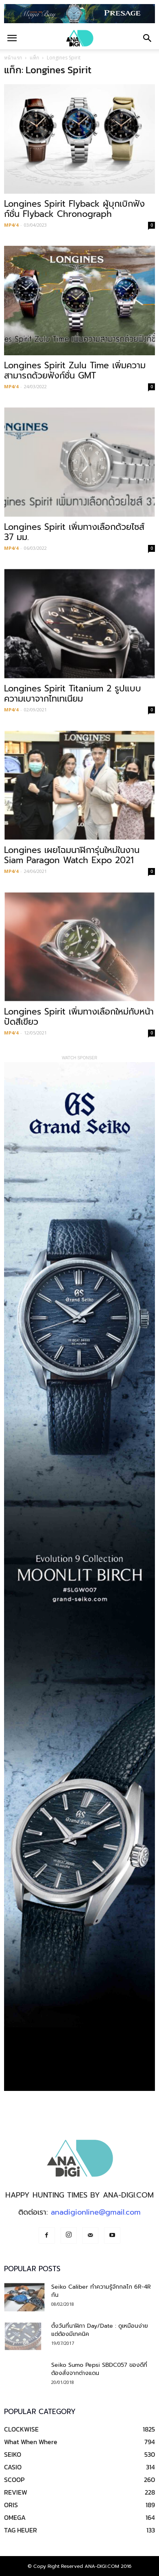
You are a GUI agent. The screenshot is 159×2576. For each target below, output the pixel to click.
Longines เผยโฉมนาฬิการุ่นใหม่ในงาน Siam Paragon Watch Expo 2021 (71, 855)
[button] (147, 38)
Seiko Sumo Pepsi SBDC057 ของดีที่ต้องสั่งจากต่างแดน (99, 2369)
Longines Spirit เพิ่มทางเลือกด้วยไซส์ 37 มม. (74, 532)
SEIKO (12, 2454)
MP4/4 (11, 225)
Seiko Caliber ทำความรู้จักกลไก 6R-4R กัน (101, 2291)
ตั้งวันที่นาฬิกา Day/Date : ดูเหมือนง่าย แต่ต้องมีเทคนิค (99, 2330)
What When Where (30, 2442)
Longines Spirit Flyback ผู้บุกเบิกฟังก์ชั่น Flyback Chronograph (74, 209)
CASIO (13, 2467)
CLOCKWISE (21, 2429)
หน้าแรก (13, 57)
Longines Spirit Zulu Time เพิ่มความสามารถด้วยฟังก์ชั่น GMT (75, 370)
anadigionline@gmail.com (96, 2212)
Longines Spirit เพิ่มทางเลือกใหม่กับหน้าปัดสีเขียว (79, 1016)
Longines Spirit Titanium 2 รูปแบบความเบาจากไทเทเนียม (72, 693)
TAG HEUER (20, 2530)
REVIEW (15, 2492)
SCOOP (14, 2479)
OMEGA (15, 2517)
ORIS (11, 2505)
